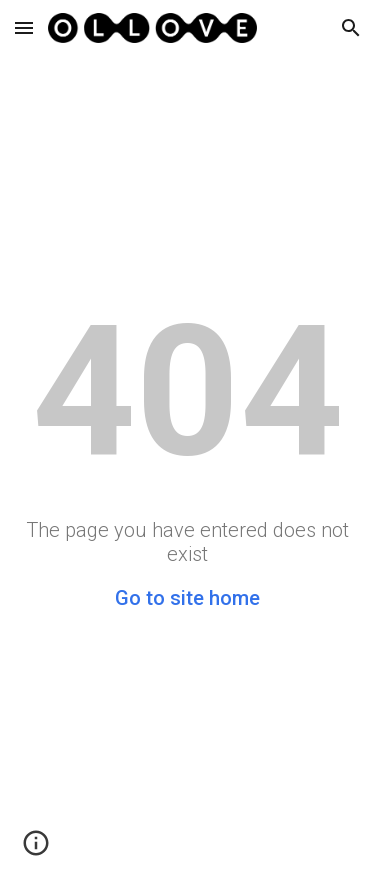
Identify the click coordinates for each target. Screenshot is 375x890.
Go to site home (187, 598)
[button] (24, 27)
